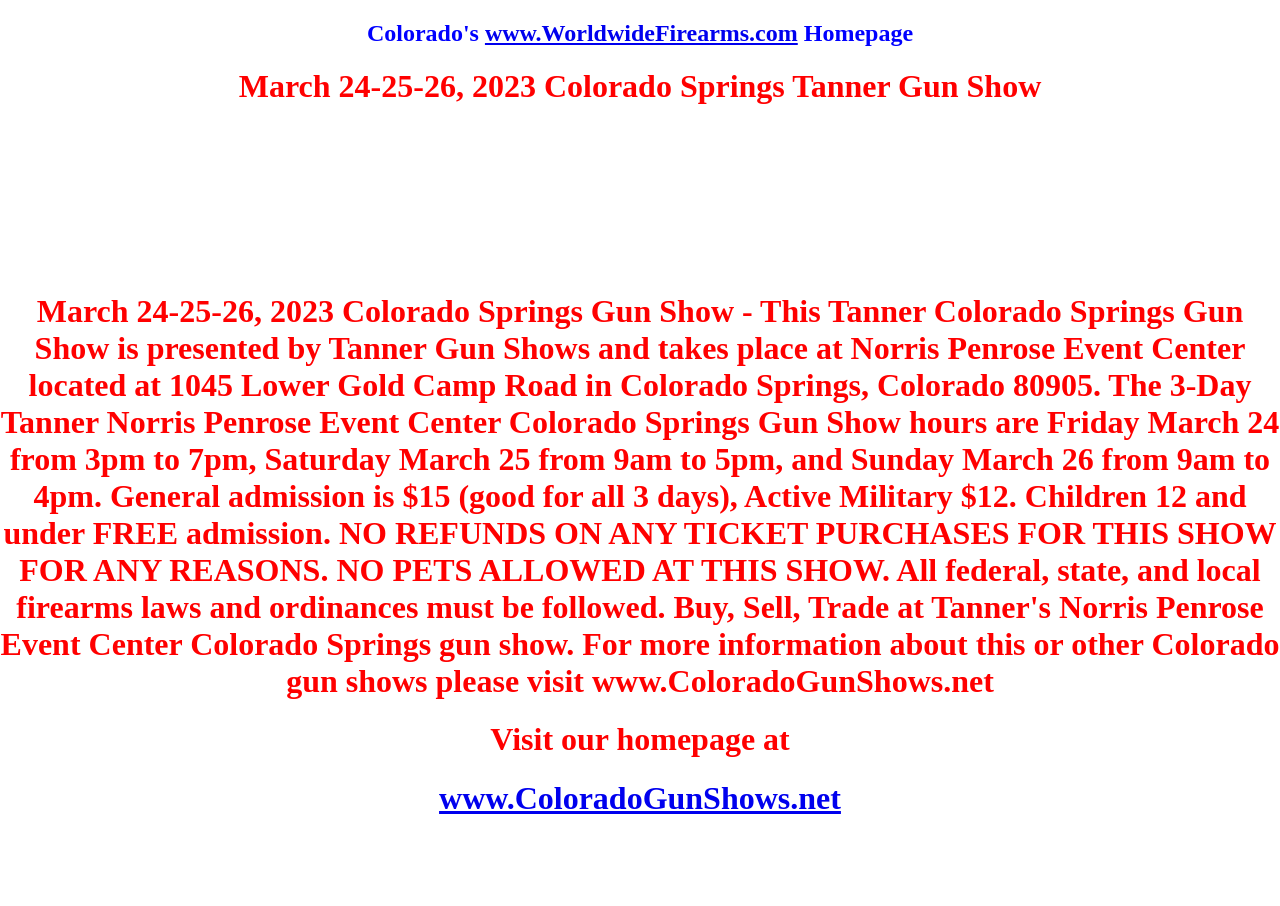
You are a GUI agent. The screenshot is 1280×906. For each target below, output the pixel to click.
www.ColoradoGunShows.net (640, 798)
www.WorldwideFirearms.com (641, 33)
